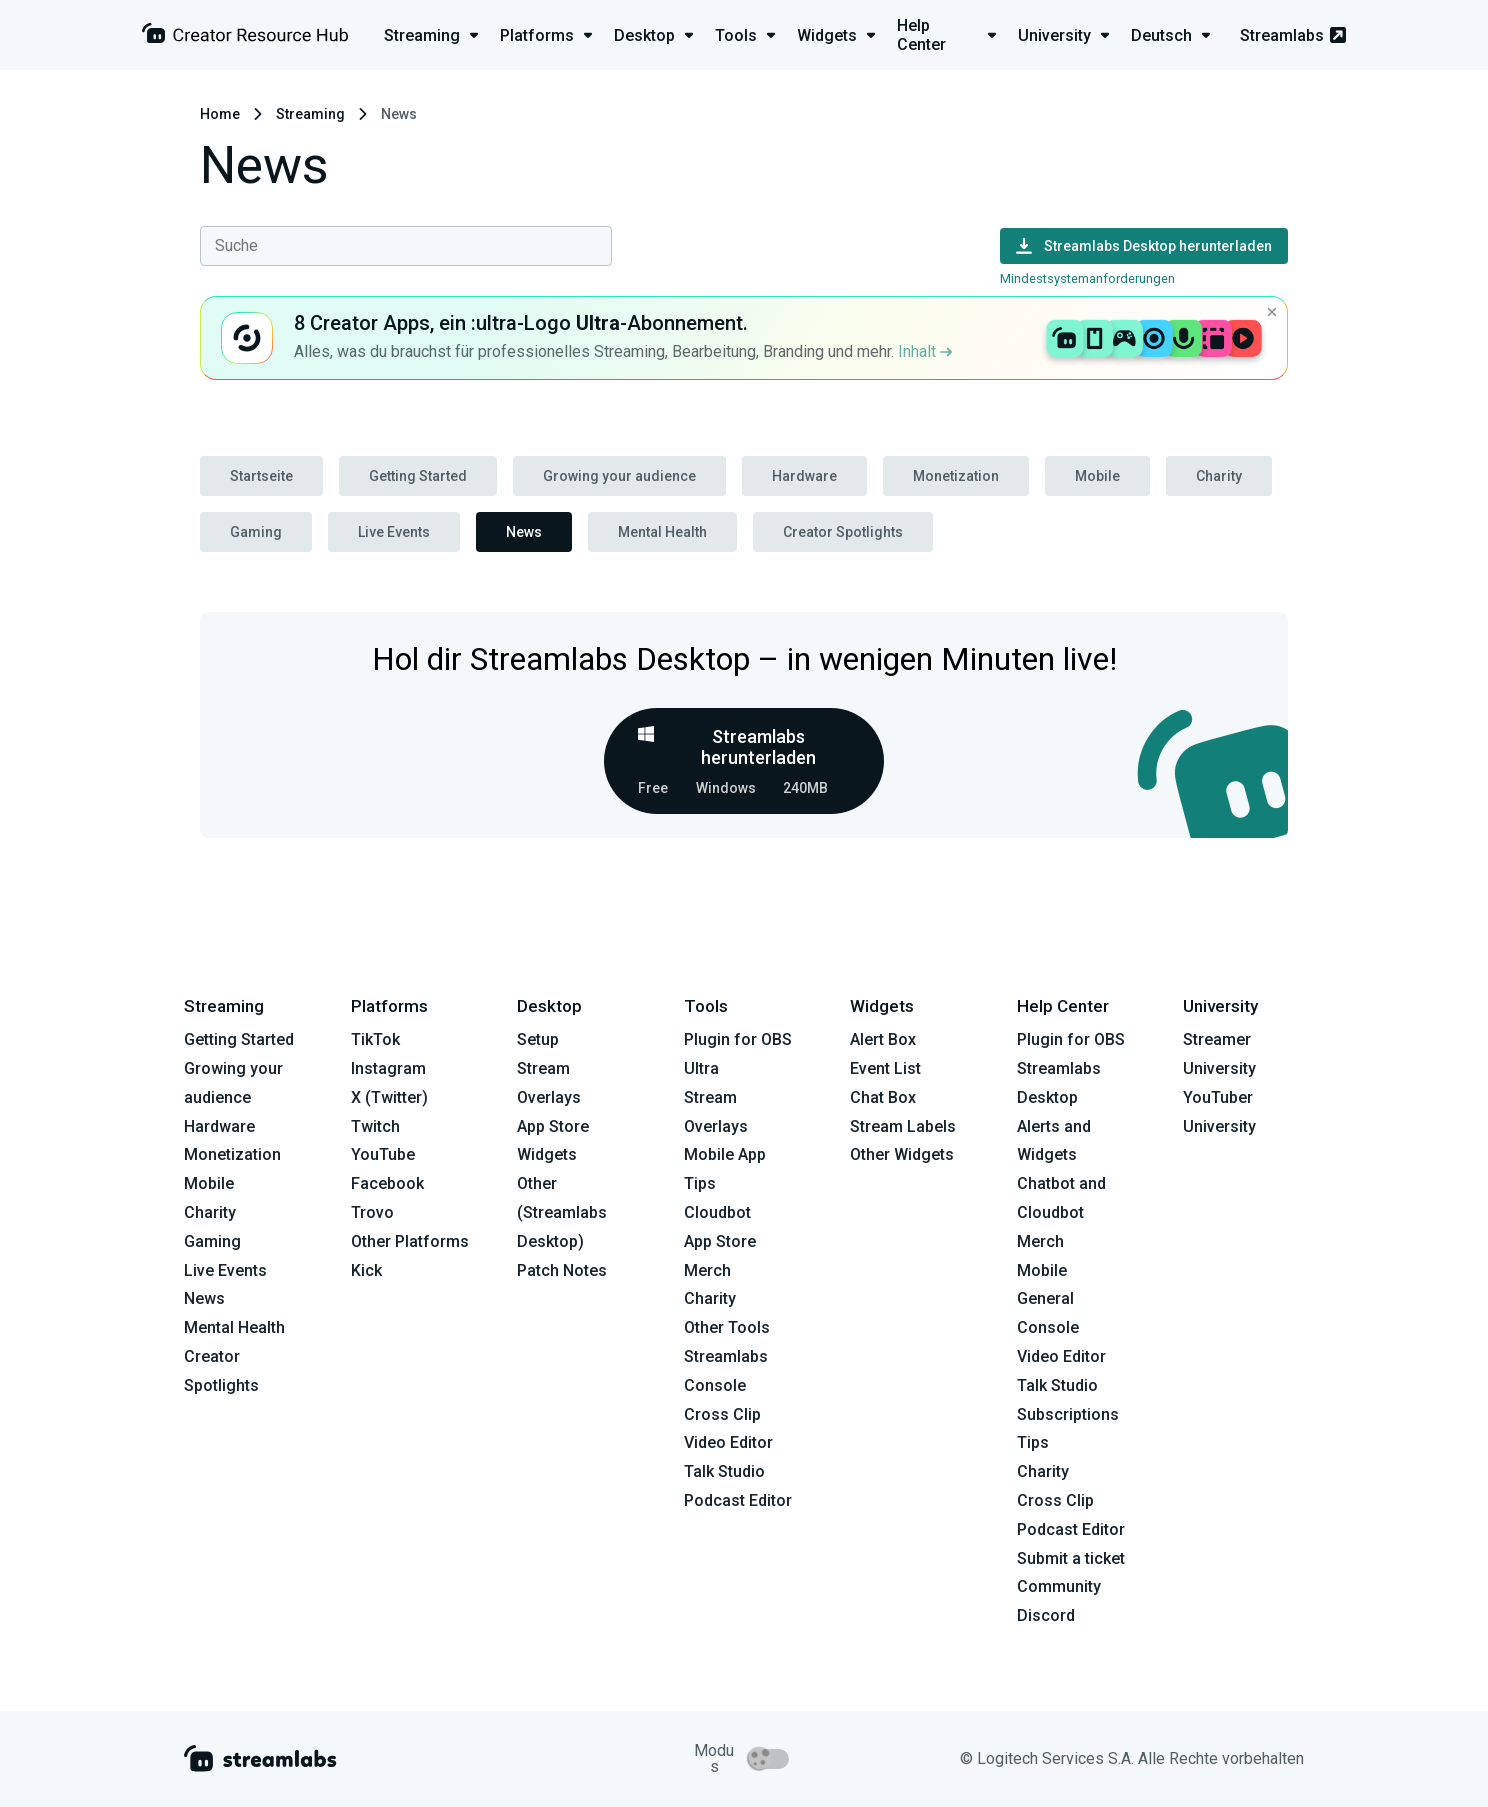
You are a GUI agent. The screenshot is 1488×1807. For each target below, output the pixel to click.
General (1045, 1298)
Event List (885, 1068)
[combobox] (406, 246)
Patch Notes (562, 1270)
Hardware (804, 476)
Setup (538, 1039)
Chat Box (883, 1097)
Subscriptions (1068, 1414)
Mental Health (662, 532)
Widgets (547, 1154)
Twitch (375, 1126)
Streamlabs (1293, 35)
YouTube (383, 1154)
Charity (1219, 476)
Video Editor (728, 1442)
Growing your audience (619, 476)
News (524, 532)
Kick (366, 1270)
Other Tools (727, 1327)
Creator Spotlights (843, 532)
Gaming (256, 532)
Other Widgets (902, 1154)
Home (220, 114)
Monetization (956, 476)
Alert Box (883, 1039)
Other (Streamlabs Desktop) (562, 1212)
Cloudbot (717, 1212)
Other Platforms (410, 1241)
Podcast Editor (738, 1500)
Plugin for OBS (738, 1039)
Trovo (372, 1212)
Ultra (701, 1068)
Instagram (388, 1068)
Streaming (310, 114)
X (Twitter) (389, 1097)
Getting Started (418, 476)
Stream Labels (903, 1126)
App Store (553, 1126)
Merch (707, 1270)
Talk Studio (724, 1471)
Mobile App (725, 1154)
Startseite (261, 476)
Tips (700, 1183)
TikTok (375, 1039)
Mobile (1097, 476)
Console (1048, 1327)
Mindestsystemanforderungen (1087, 278)
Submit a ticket (1071, 1558)
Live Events (394, 532)
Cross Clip (722, 1414)
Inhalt (925, 351)
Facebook (387, 1183)
